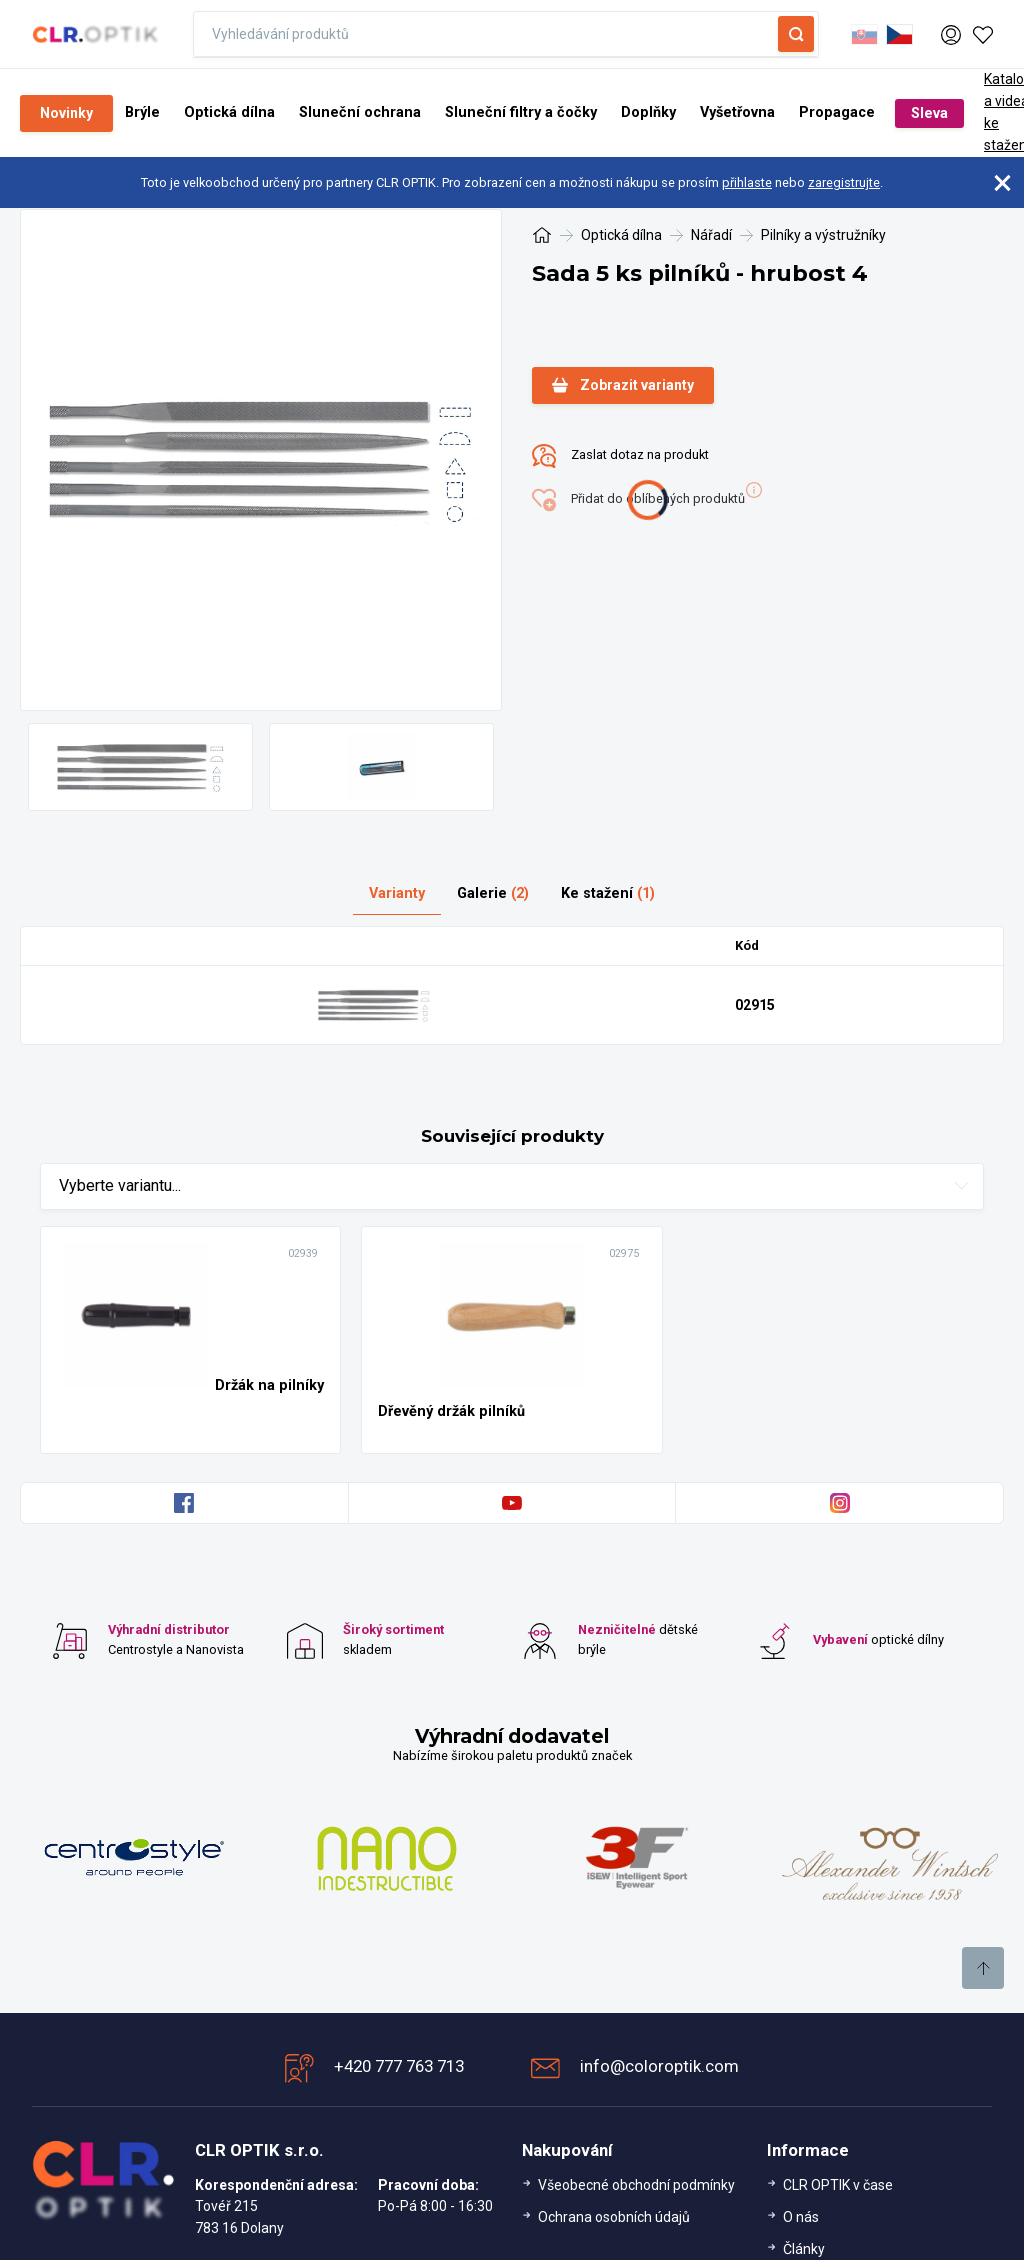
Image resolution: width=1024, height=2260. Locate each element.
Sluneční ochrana (360, 112)
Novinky (66, 113)
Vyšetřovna (737, 112)
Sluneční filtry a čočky (521, 112)
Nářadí (711, 235)
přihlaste (747, 182)
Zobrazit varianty (623, 385)
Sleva (929, 113)
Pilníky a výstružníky (823, 235)
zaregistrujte (844, 182)
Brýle (142, 112)
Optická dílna (229, 112)
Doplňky (648, 112)
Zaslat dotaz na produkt (620, 456)
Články (804, 2249)
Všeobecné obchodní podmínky (636, 2185)
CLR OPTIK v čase (838, 2185)
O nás (801, 2217)
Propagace (837, 112)
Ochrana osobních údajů (614, 2217)
